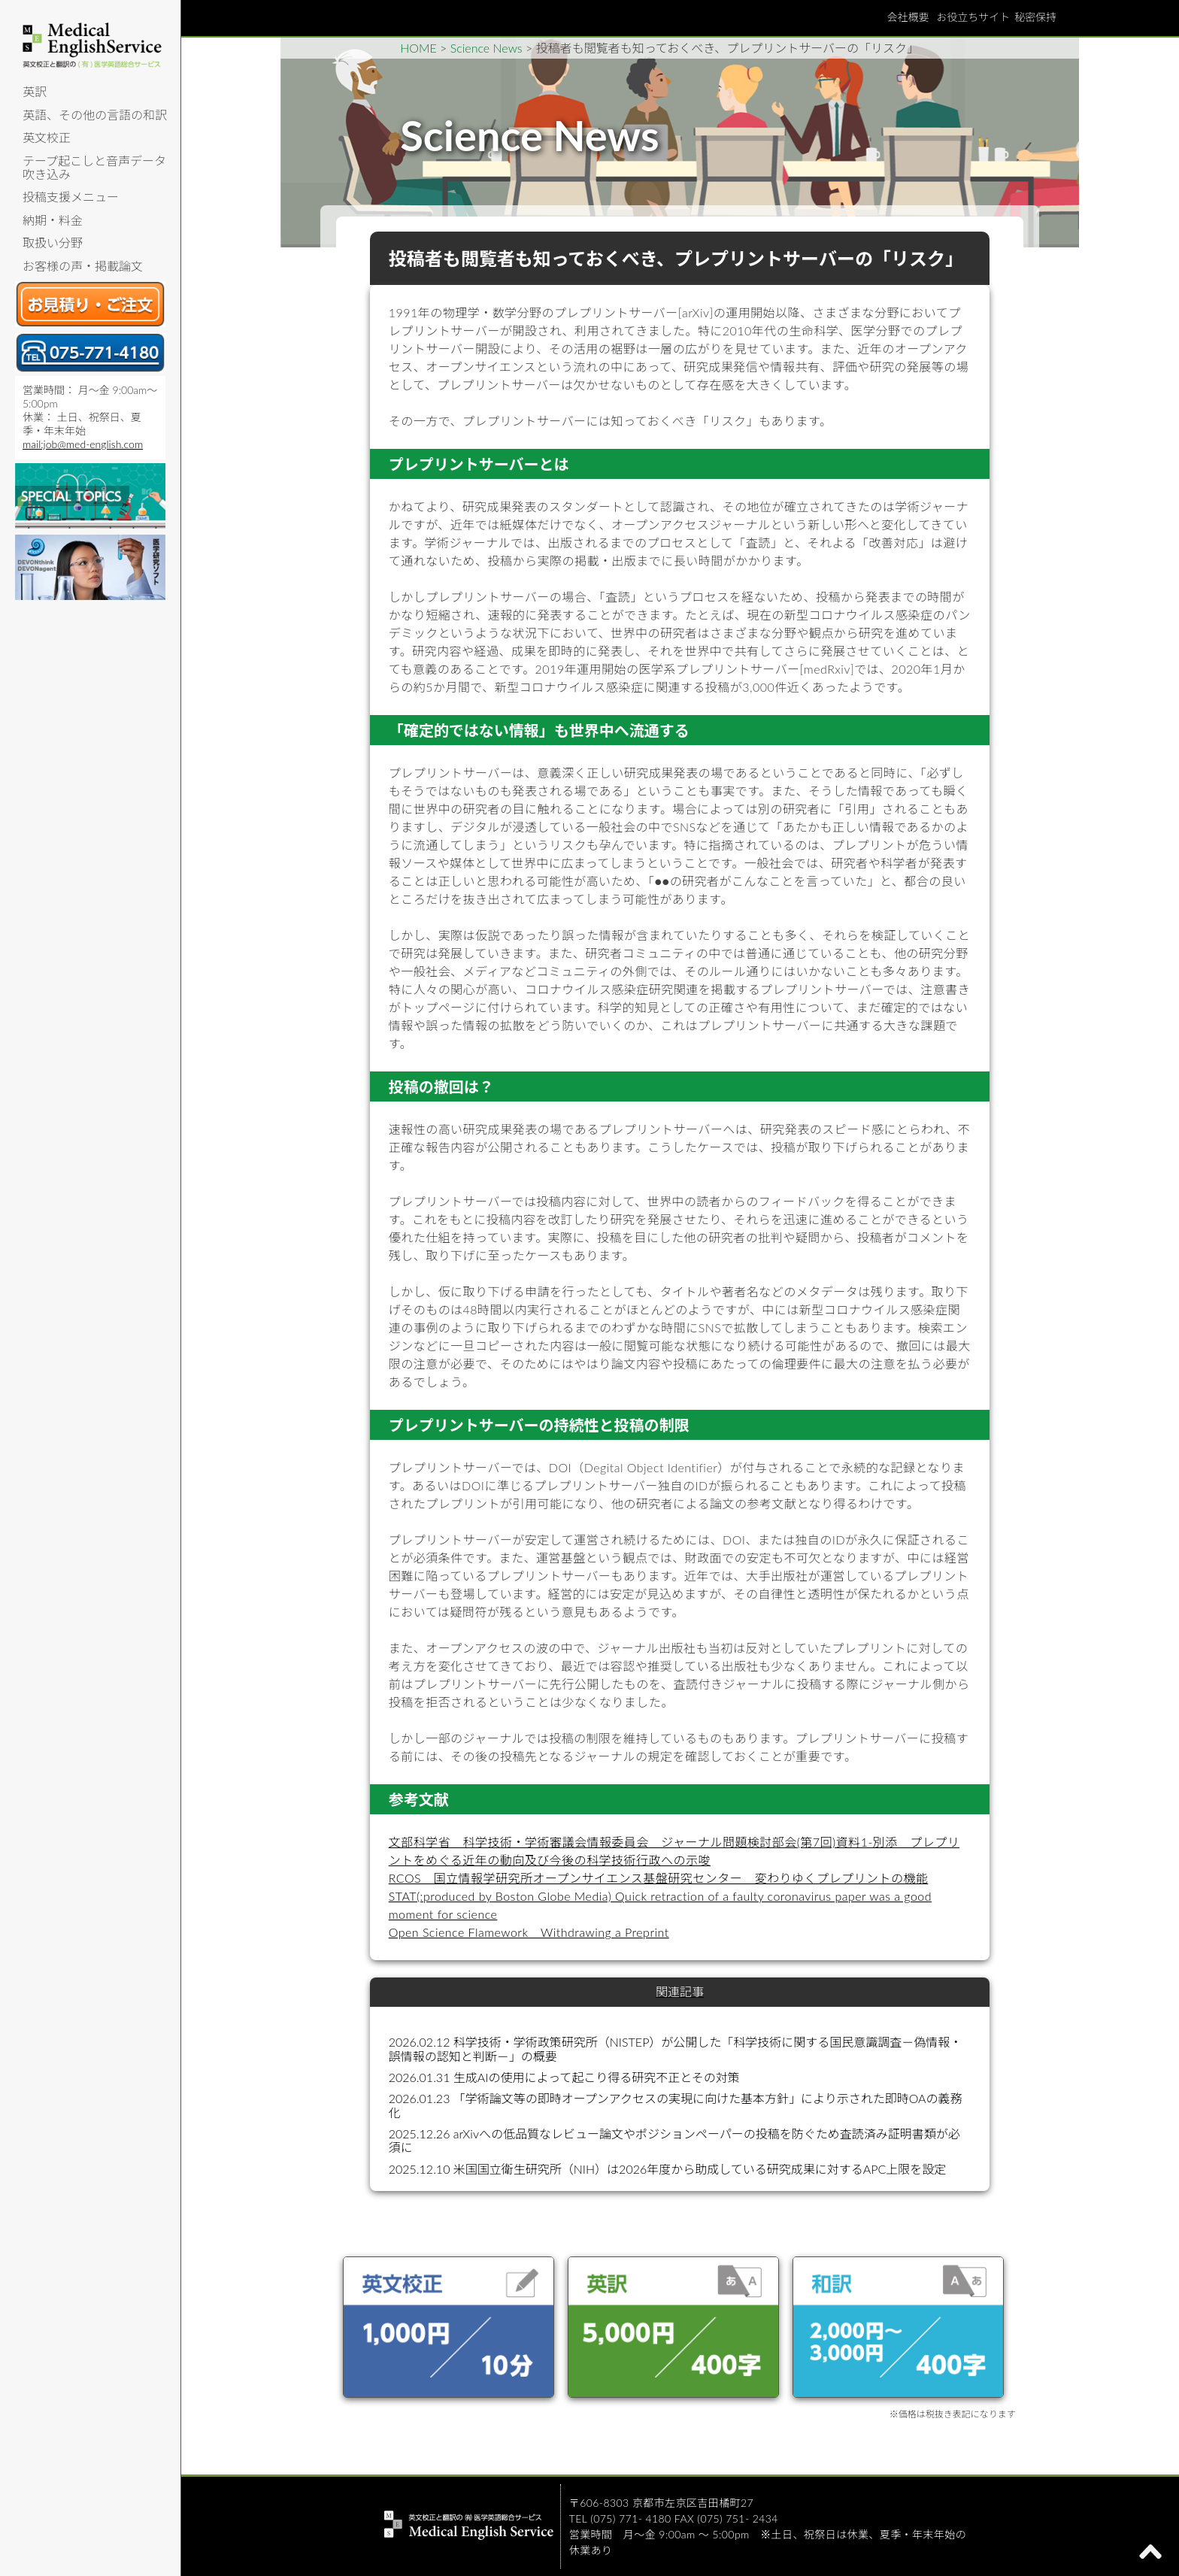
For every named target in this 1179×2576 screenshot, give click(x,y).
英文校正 (47, 137)
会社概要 (908, 17)
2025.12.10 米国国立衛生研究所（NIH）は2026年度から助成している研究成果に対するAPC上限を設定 (668, 2169)
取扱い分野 (53, 242)
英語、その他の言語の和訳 (95, 115)
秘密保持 (1035, 17)
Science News (486, 48)
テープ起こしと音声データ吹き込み (94, 167)
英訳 (35, 91)
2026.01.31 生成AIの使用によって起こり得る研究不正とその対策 (564, 2077)
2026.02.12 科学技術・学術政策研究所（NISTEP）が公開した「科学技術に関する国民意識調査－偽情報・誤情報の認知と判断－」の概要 (675, 2048)
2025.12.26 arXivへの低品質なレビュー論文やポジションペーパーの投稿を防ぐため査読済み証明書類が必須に (674, 2140)
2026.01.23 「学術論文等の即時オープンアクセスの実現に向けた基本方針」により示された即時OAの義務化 (675, 2105)
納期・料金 (53, 220)
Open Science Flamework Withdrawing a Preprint (529, 1932)
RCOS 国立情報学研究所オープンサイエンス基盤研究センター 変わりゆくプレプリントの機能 (659, 1878)
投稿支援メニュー (71, 196)
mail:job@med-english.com (83, 444)
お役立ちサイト (973, 17)
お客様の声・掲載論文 (83, 266)
